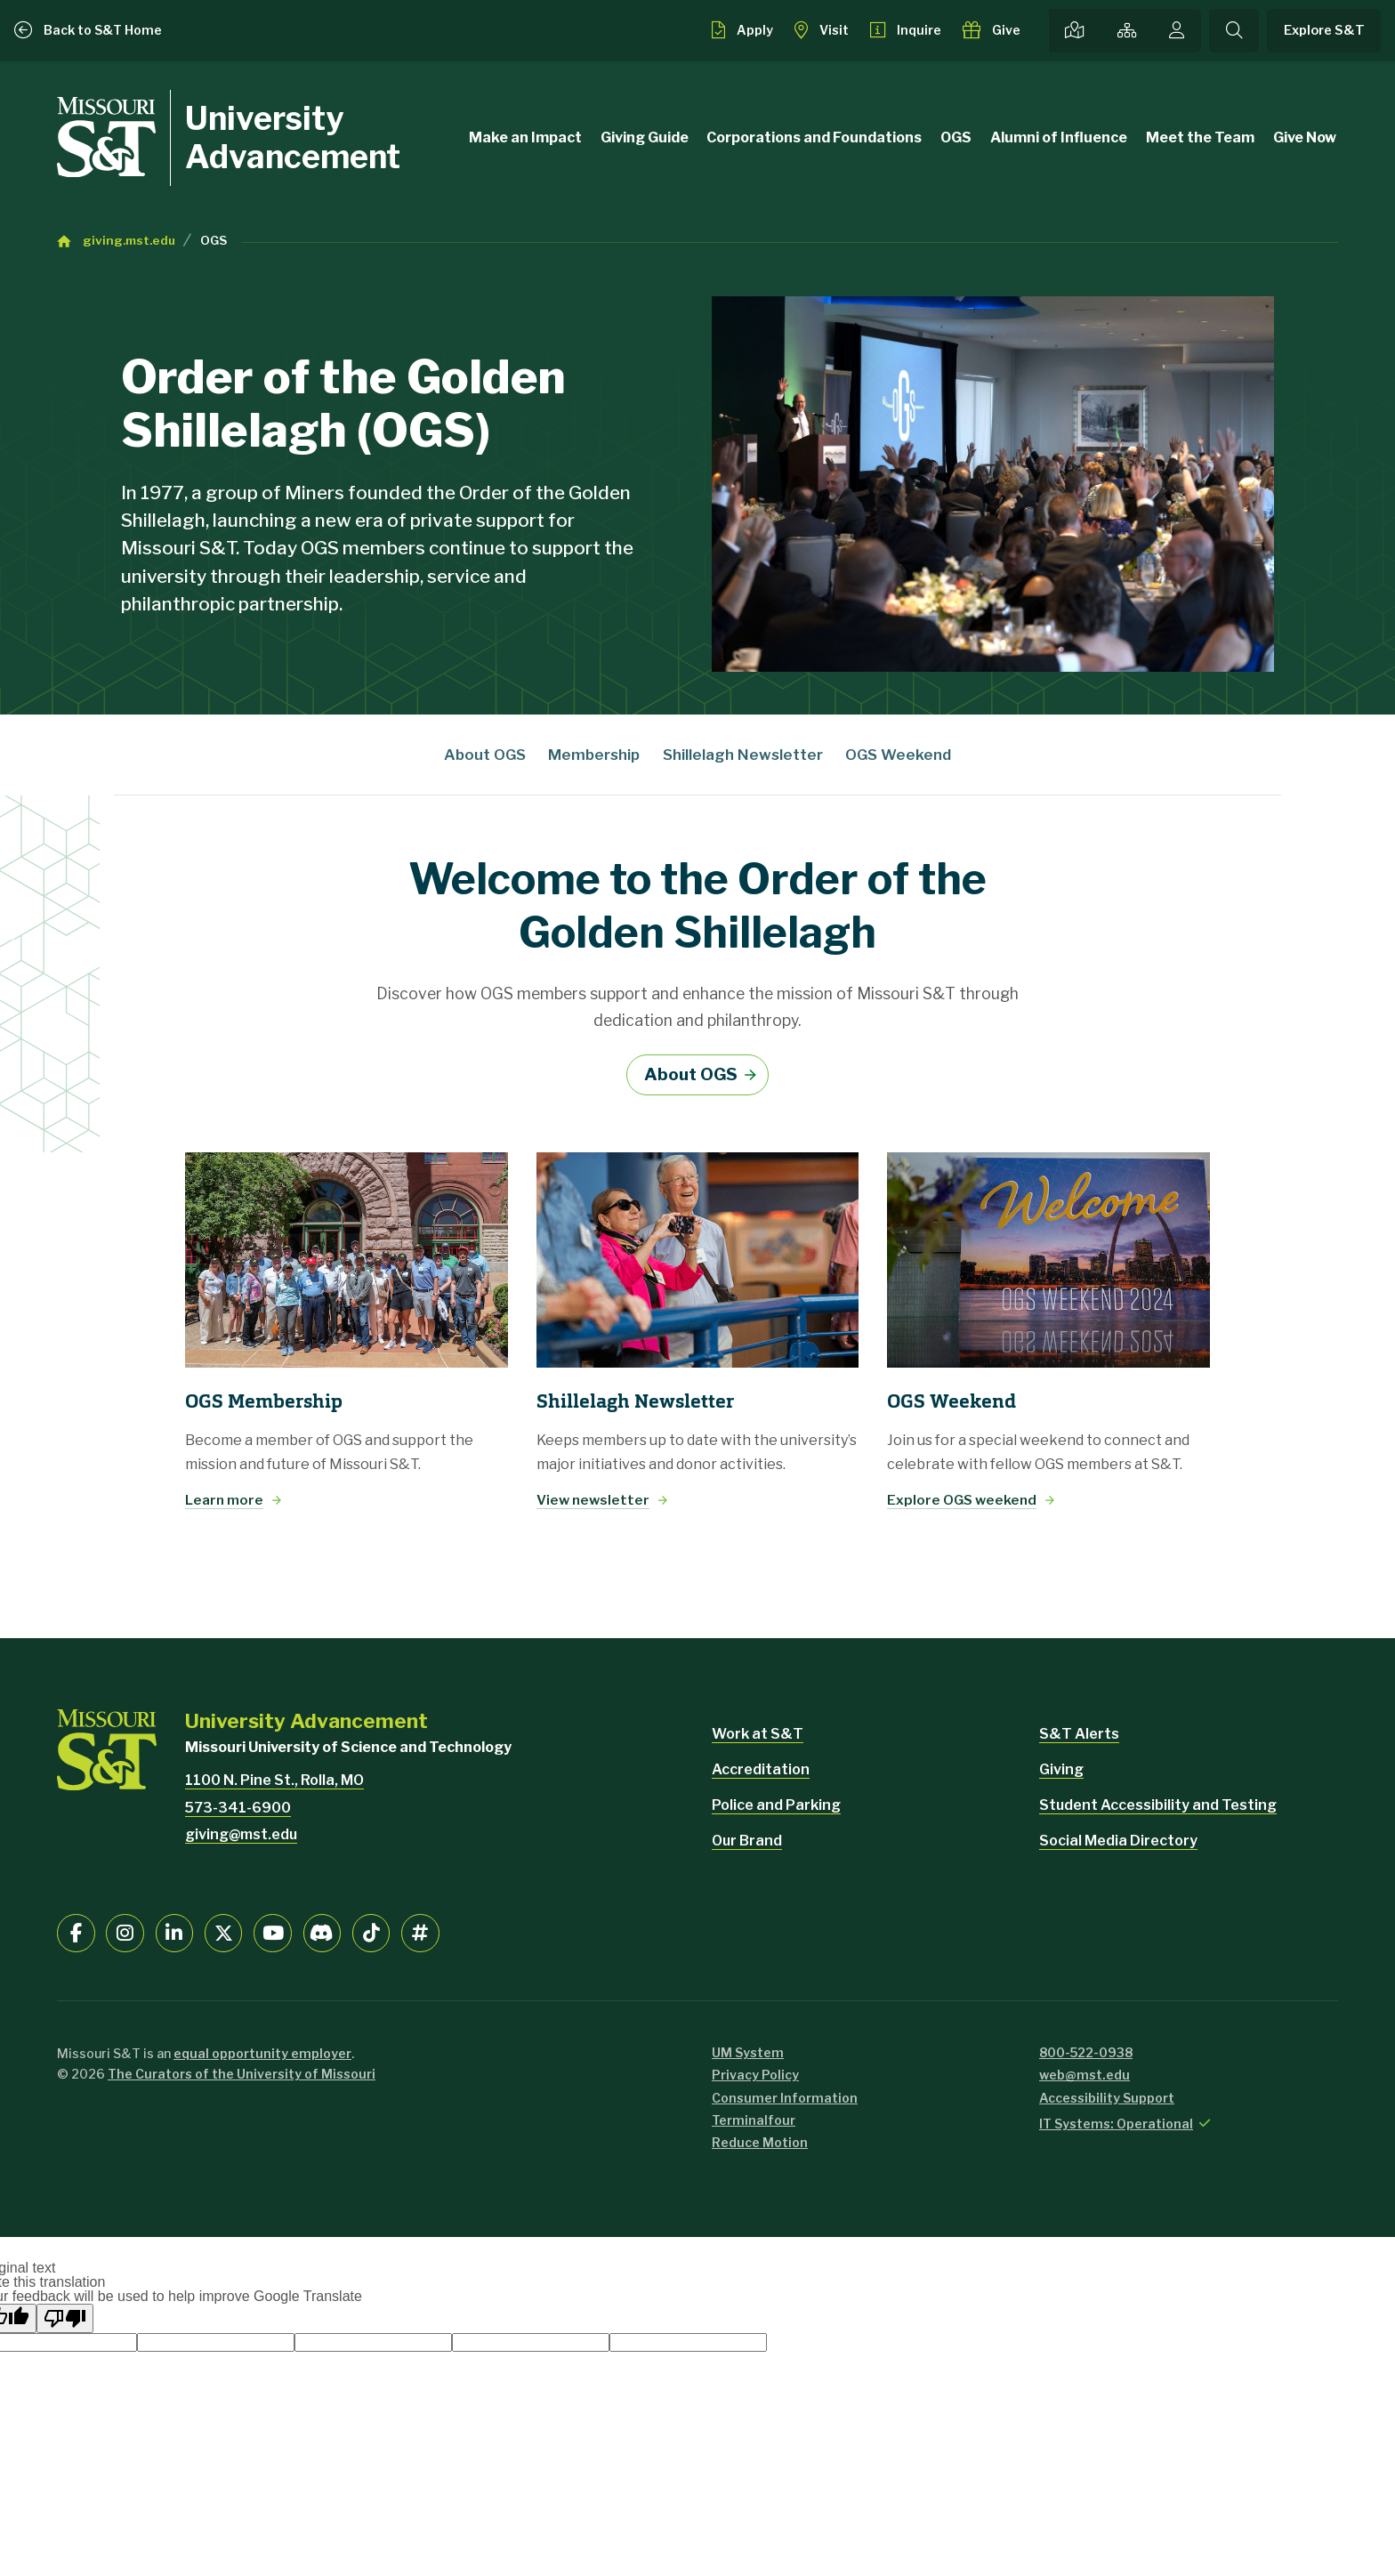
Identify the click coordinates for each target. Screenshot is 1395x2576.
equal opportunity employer (262, 2053)
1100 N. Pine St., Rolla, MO (274, 1780)
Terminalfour (753, 2120)
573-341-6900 (238, 1807)
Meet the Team (1200, 137)
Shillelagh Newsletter (743, 754)
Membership (594, 754)
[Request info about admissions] (906, 30)
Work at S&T (757, 1733)
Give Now (1304, 137)
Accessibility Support (1106, 2097)
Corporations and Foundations (814, 137)
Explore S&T (1324, 30)
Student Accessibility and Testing (1158, 1805)
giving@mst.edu (241, 1834)
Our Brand (747, 1840)
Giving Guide (645, 137)
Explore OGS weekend (961, 1499)
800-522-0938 (1086, 2052)
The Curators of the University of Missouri (241, 2073)
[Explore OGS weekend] (1048, 1260)
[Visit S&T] (821, 30)
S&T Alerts (1079, 1733)
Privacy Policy (755, 2074)
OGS (956, 137)
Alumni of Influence (1058, 137)
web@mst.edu (1084, 2074)
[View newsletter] (697, 1260)
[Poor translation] (64, 2318)
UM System (748, 2052)
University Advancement (292, 137)
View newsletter (592, 1499)
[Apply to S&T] (742, 30)
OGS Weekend (898, 754)
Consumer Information (785, 2097)
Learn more (224, 1499)
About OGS (485, 754)
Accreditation (761, 1769)
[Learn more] (346, 1260)
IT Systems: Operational (1116, 2123)
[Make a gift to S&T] (991, 30)
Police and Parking (776, 1805)
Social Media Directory (1118, 1840)
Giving (1061, 1769)
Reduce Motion (760, 2142)
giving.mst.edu (129, 240)
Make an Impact (525, 137)
